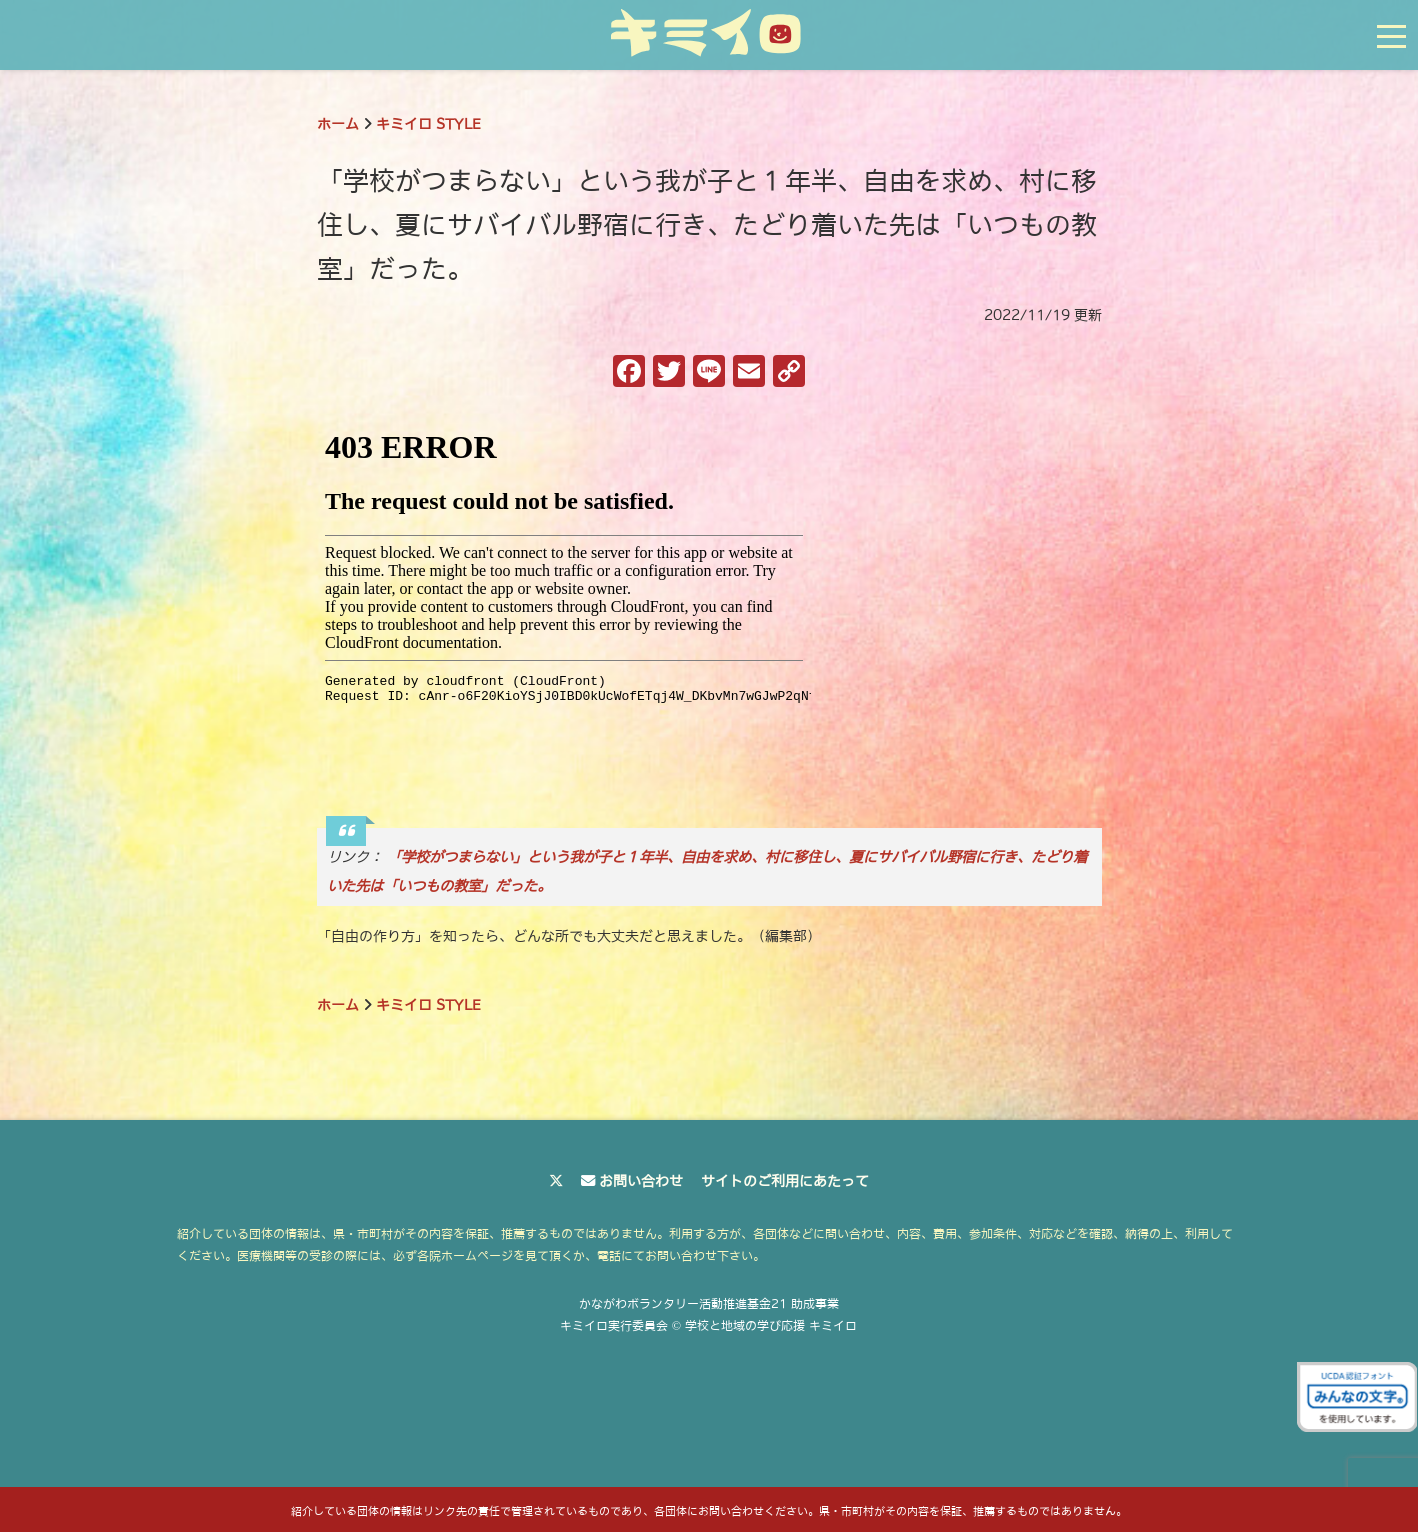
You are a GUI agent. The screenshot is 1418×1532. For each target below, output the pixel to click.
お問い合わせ (641, 1181)
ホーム (338, 124)
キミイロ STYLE (428, 124)
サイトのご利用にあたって (785, 1181)
